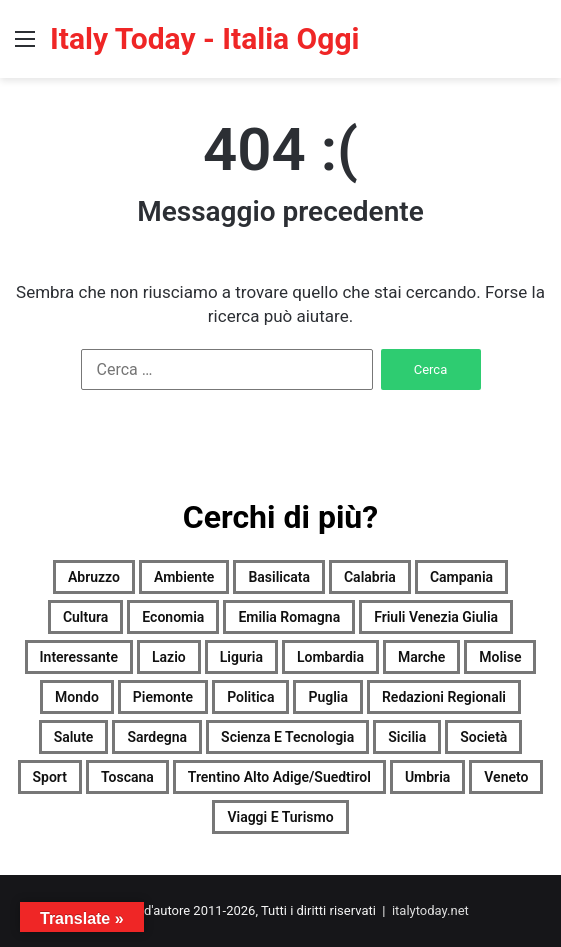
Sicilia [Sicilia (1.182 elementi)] (407, 737)
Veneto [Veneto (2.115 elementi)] (506, 777)
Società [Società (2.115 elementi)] (483, 737)
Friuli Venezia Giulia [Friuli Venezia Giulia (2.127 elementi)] (436, 617)
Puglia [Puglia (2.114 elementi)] (328, 697)
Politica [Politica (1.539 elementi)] (250, 697)
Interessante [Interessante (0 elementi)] (79, 657)
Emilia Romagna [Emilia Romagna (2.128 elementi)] (289, 617)
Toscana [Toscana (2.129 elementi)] (127, 777)
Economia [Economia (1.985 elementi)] (173, 617)
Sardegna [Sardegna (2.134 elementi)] (157, 737)
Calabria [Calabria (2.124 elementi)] (370, 577)
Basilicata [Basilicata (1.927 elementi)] (279, 577)
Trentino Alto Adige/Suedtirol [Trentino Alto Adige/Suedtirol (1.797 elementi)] (279, 777)
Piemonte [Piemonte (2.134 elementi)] (163, 697)
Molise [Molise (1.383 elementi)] (500, 657)
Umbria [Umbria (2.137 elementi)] (427, 777)
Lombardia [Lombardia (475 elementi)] (330, 657)
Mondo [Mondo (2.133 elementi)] (77, 697)
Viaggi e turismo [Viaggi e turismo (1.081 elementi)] (280, 817)
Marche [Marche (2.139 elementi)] (421, 657)
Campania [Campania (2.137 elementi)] (461, 577)
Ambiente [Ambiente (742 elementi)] (184, 577)
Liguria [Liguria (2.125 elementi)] (241, 657)
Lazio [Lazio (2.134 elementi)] (169, 657)
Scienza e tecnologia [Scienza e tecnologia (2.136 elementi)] (287, 737)
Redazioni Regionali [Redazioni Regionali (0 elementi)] (444, 697)
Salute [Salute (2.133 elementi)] (74, 737)
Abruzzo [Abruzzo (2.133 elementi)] (94, 577)
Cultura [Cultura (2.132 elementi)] (85, 617)
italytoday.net (430, 910)
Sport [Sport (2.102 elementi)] (50, 777)
